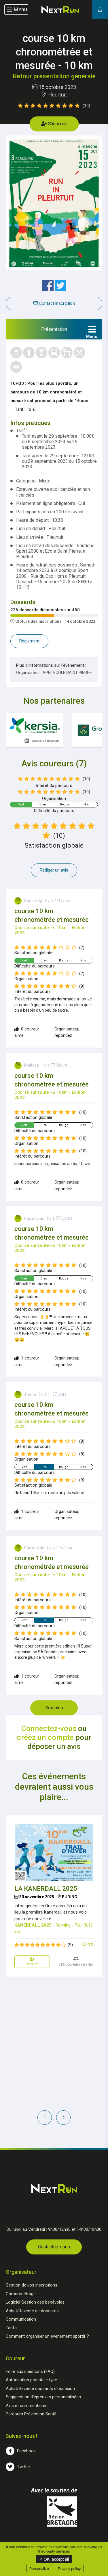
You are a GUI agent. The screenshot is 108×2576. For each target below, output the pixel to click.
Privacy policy (69, 2568)
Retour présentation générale (54, 76)
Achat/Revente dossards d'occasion (40, 2388)
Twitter (18, 2467)
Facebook (21, 2451)
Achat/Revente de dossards (32, 2310)
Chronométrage (21, 2293)
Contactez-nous (54, 2247)
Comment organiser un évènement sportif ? (47, 2336)
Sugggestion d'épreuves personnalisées (43, 2396)
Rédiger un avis (54, 870)
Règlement (29, 641)
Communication (21, 2319)
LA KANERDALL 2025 (45, 1888)
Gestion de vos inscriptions (31, 2285)
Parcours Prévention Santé (31, 2414)
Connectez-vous (48, 1728)
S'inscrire (54, 124)
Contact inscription (54, 303)
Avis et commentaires (27, 2405)
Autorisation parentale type (31, 2379)
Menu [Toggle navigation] (16, 9)
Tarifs (11, 2327)
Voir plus (54, 1707)
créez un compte (45, 1737)
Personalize (39, 2568)
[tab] (54, 329)
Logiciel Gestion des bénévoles (35, 2302)
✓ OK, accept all (54, 2559)
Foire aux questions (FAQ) (30, 2371)
